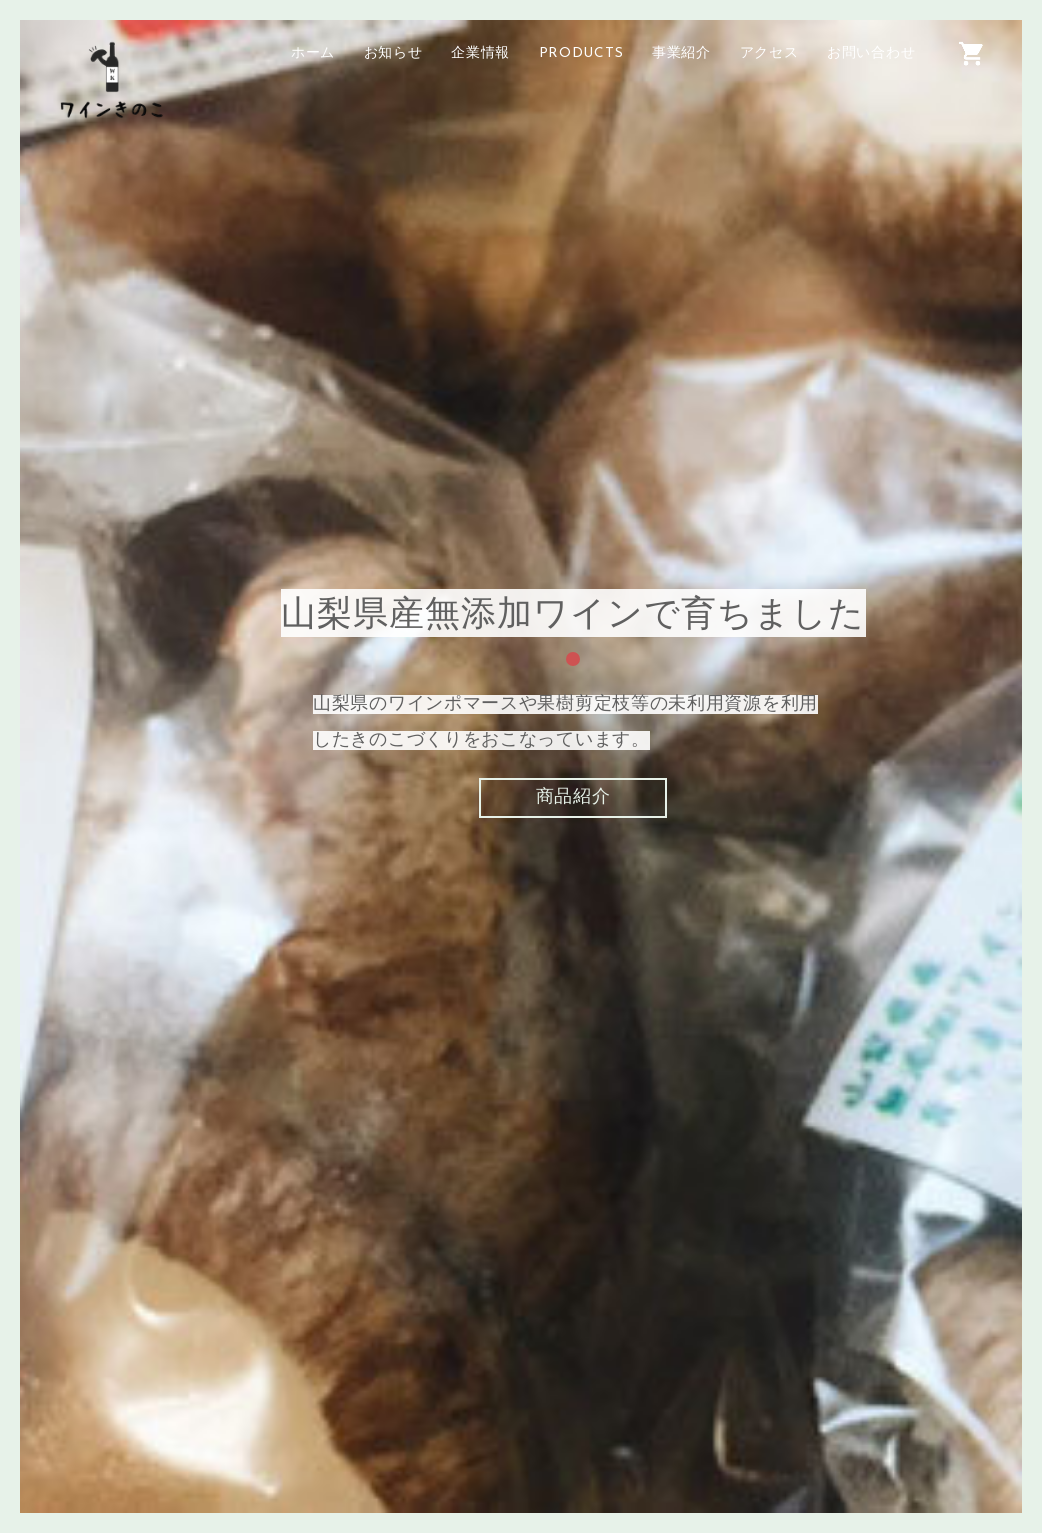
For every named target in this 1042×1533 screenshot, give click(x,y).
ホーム (313, 53)
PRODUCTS (581, 53)
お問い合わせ (871, 53)
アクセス (769, 53)
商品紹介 (573, 794)
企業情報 (480, 53)
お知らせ (393, 53)
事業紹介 (681, 53)
